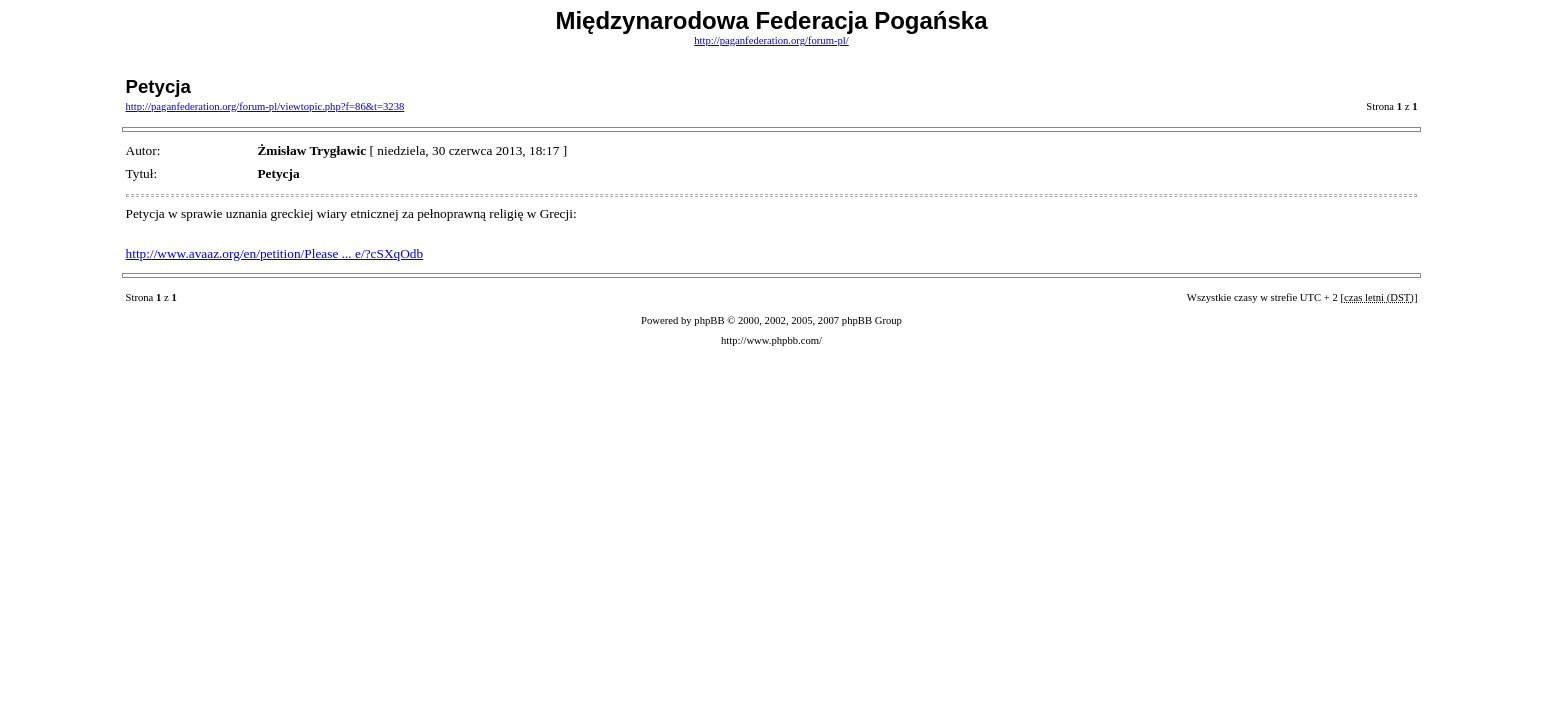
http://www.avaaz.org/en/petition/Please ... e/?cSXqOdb (275, 253)
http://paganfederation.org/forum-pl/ (771, 40)
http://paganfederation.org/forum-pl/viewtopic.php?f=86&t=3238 (265, 106)
